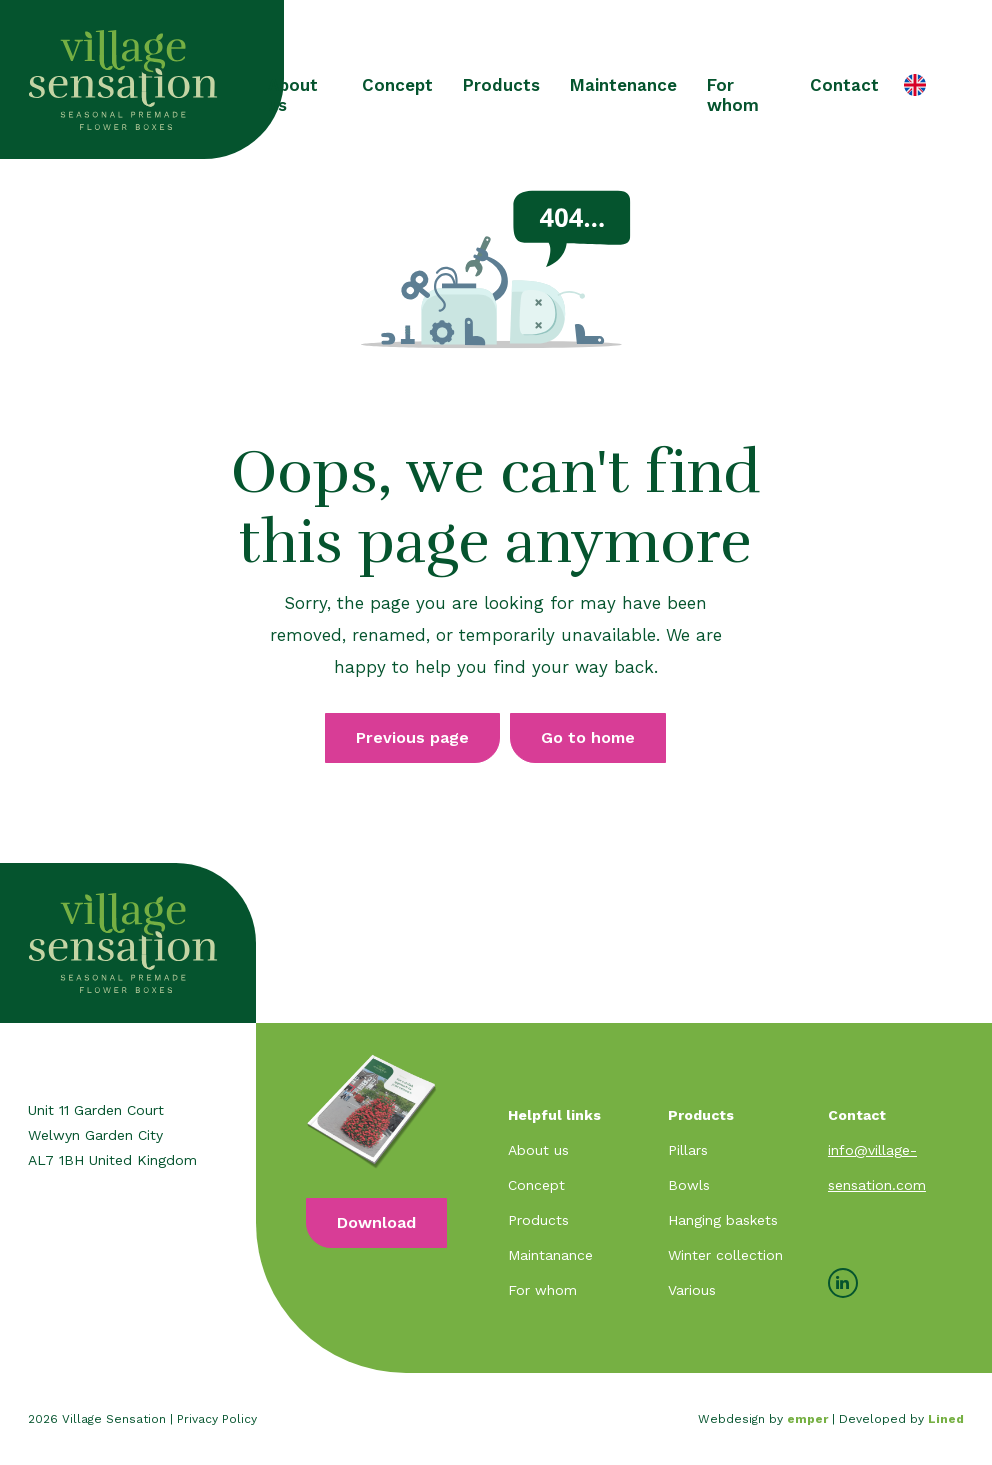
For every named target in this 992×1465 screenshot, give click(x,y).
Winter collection (725, 1255)
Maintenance (623, 85)
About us (293, 95)
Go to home (588, 737)
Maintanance (550, 1255)
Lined (946, 1419)
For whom (733, 95)
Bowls (689, 1185)
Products (501, 85)
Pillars (688, 1150)
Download (376, 1222)
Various (692, 1290)
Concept (397, 85)
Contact (844, 85)
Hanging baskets (723, 1220)
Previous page (412, 737)
